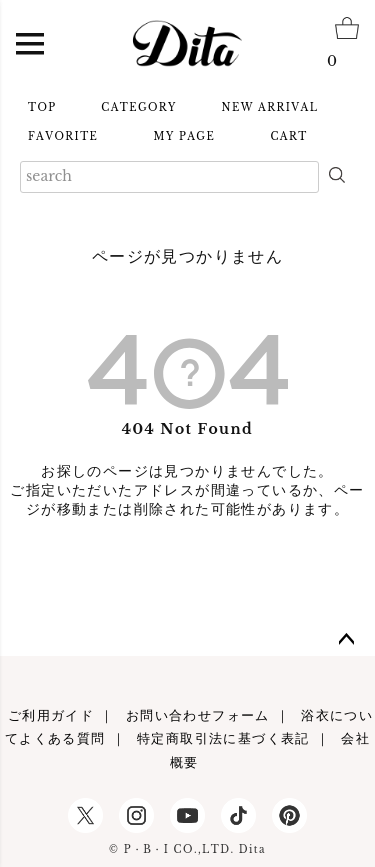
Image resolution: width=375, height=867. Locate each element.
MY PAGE (184, 136)
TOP (42, 107)
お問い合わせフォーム (198, 715)
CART (288, 136)
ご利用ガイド (51, 715)
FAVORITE (63, 136)
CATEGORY (139, 107)
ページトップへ (347, 640)
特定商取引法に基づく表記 (223, 738)
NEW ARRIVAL (270, 107)
